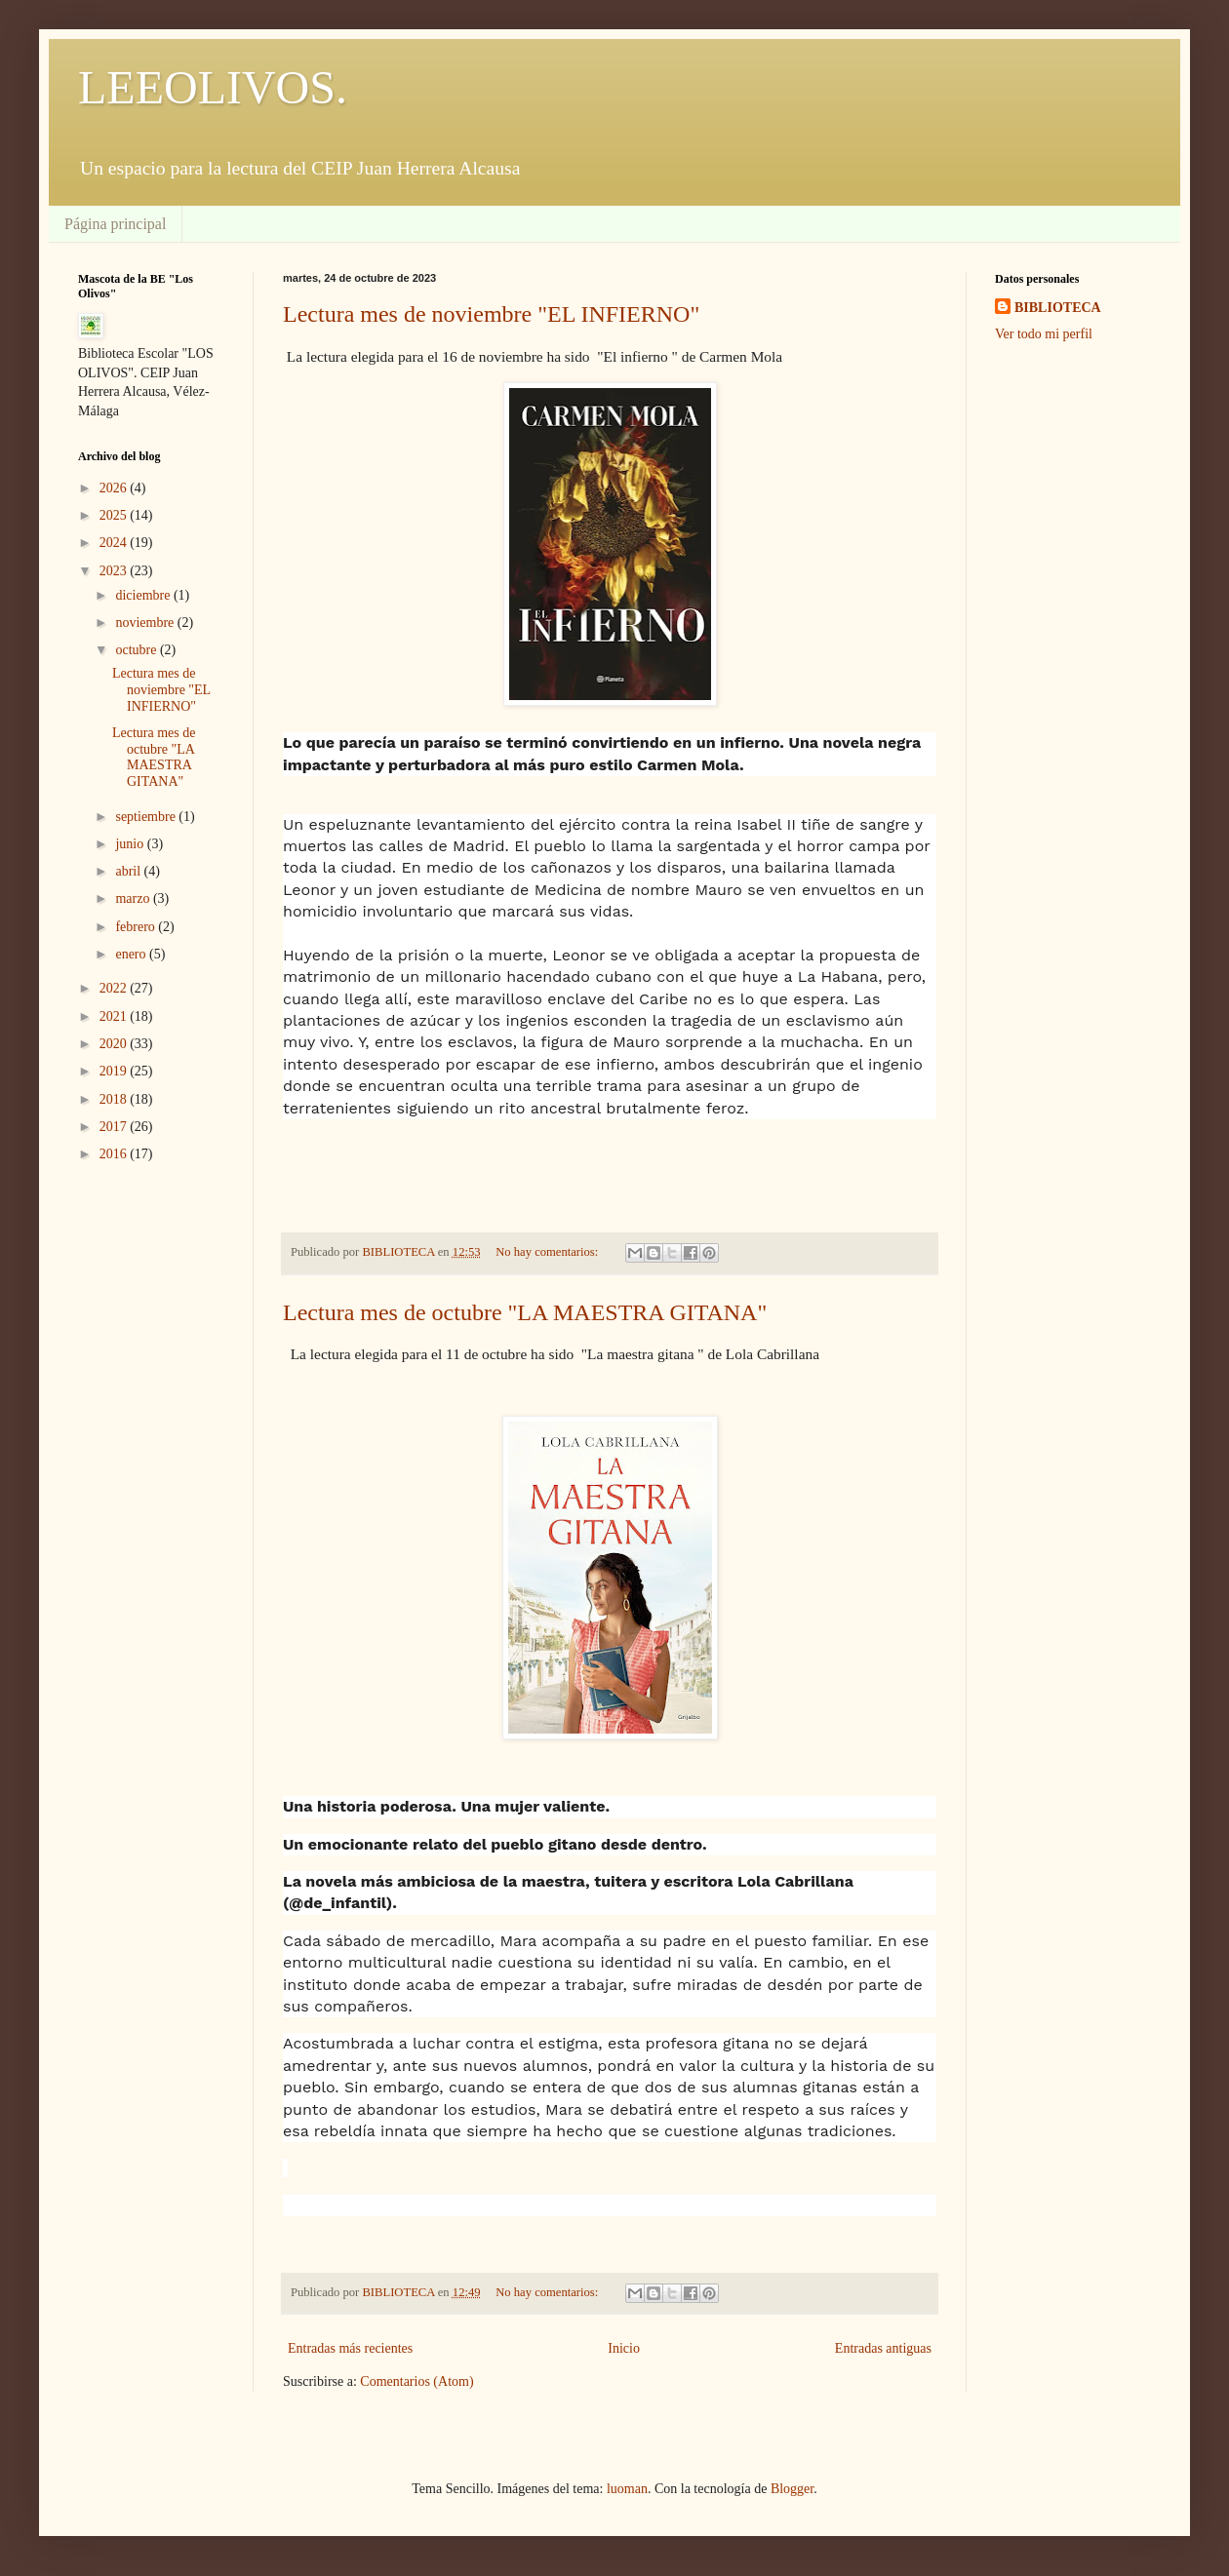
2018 (115, 1099)
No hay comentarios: (548, 1252)
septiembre (146, 816)
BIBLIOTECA (1057, 307)
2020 (115, 1043)
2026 (115, 488)
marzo (133, 898)
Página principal (115, 223)
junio (130, 844)
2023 (115, 571)
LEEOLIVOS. (212, 87)
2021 (115, 1016)
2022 (115, 988)
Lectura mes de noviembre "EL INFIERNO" (491, 314)
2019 (115, 1071)
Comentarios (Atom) (416, 2381)
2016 (115, 1154)
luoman (627, 2488)
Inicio (624, 2348)
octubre (137, 650)
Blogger (792, 2488)
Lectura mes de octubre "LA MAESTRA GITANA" (525, 1312)
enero (132, 954)
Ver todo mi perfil (1043, 334)
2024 (115, 542)
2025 (115, 515)
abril (129, 871)
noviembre (146, 622)
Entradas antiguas (883, 2348)
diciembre (144, 595)
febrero (136, 926)
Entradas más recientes (350, 2348)
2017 (115, 1126)
